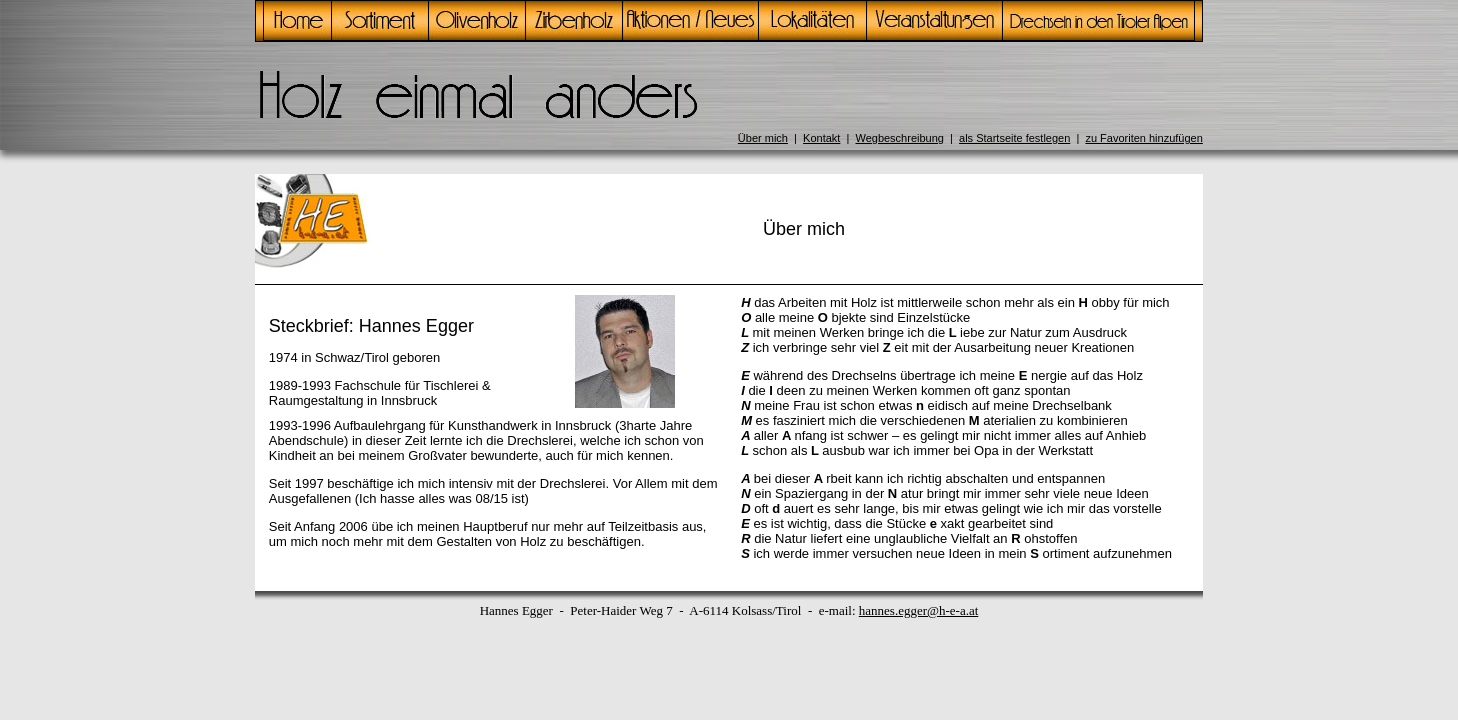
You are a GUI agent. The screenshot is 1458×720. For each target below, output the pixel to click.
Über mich (763, 138)
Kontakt (821, 138)
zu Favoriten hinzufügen (1143, 138)
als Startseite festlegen (1014, 138)
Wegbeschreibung (899, 138)
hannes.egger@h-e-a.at (919, 610)
